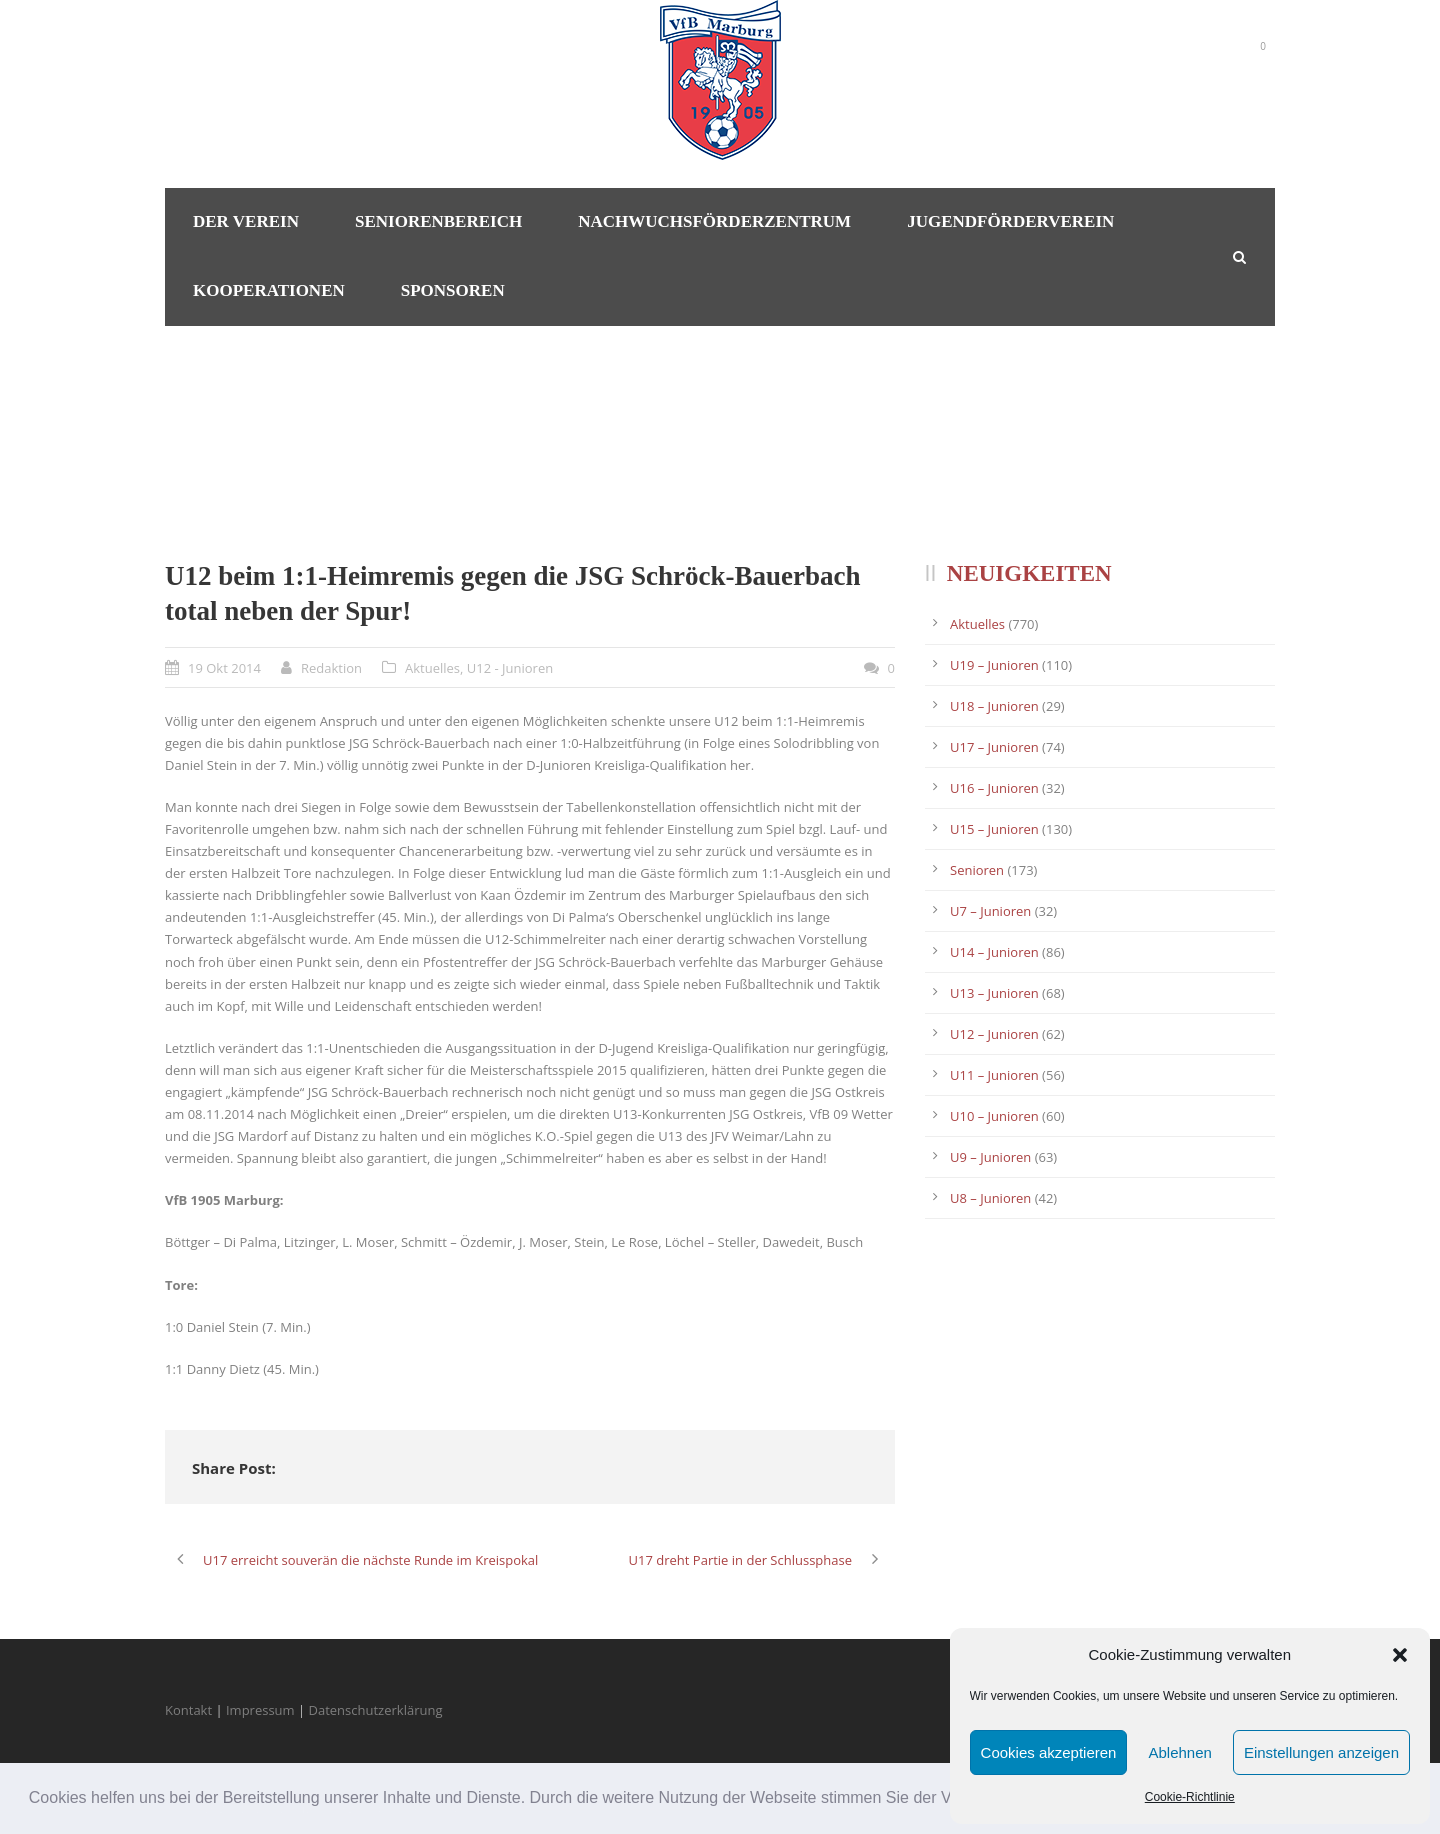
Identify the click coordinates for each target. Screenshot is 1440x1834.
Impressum (260, 1710)
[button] (1400, 1655)
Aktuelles (432, 668)
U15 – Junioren (994, 829)
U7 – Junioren (990, 911)
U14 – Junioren (994, 952)
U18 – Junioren (994, 706)
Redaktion (331, 668)
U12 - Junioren (510, 668)
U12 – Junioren (994, 1034)
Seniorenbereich (438, 221)
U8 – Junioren (990, 1198)
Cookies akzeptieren (1049, 1752)
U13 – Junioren (994, 993)
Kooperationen (269, 290)
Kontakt (188, 1710)
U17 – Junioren (994, 747)
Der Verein (246, 221)
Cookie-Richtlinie (1190, 1797)
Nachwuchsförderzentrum (714, 221)
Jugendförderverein (1010, 221)
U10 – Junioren (994, 1116)
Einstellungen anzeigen (1321, 1752)
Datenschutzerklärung (376, 1710)
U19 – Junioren (994, 665)
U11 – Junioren (994, 1075)
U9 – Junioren (990, 1157)
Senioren (977, 870)
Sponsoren (453, 290)
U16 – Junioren (994, 788)
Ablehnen (1179, 1752)
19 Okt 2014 (224, 668)
